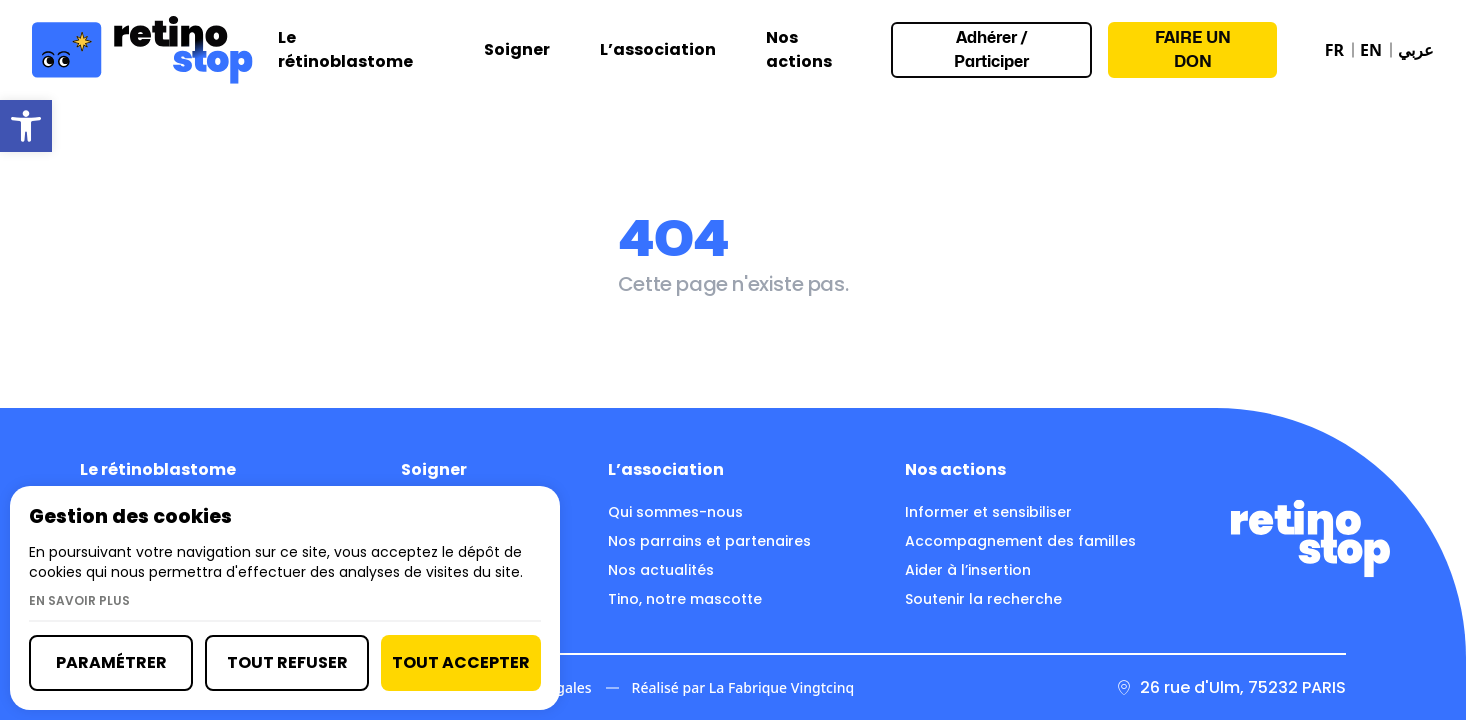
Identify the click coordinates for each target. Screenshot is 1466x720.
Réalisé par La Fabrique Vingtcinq (743, 687)
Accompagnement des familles (1020, 541)
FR (1334, 50)
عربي (1416, 50)
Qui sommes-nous (675, 512)
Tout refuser (287, 662)
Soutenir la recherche (983, 599)
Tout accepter (461, 662)
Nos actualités (661, 570)
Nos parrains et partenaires (709, 541)
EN (1371, 50)
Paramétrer (111, 662)
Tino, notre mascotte (685, 599)
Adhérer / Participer (991, 49)
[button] (26, 126)
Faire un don (1193, 49)
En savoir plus (79, 601)
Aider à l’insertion (968, 570)
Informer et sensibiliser (988, 512)
